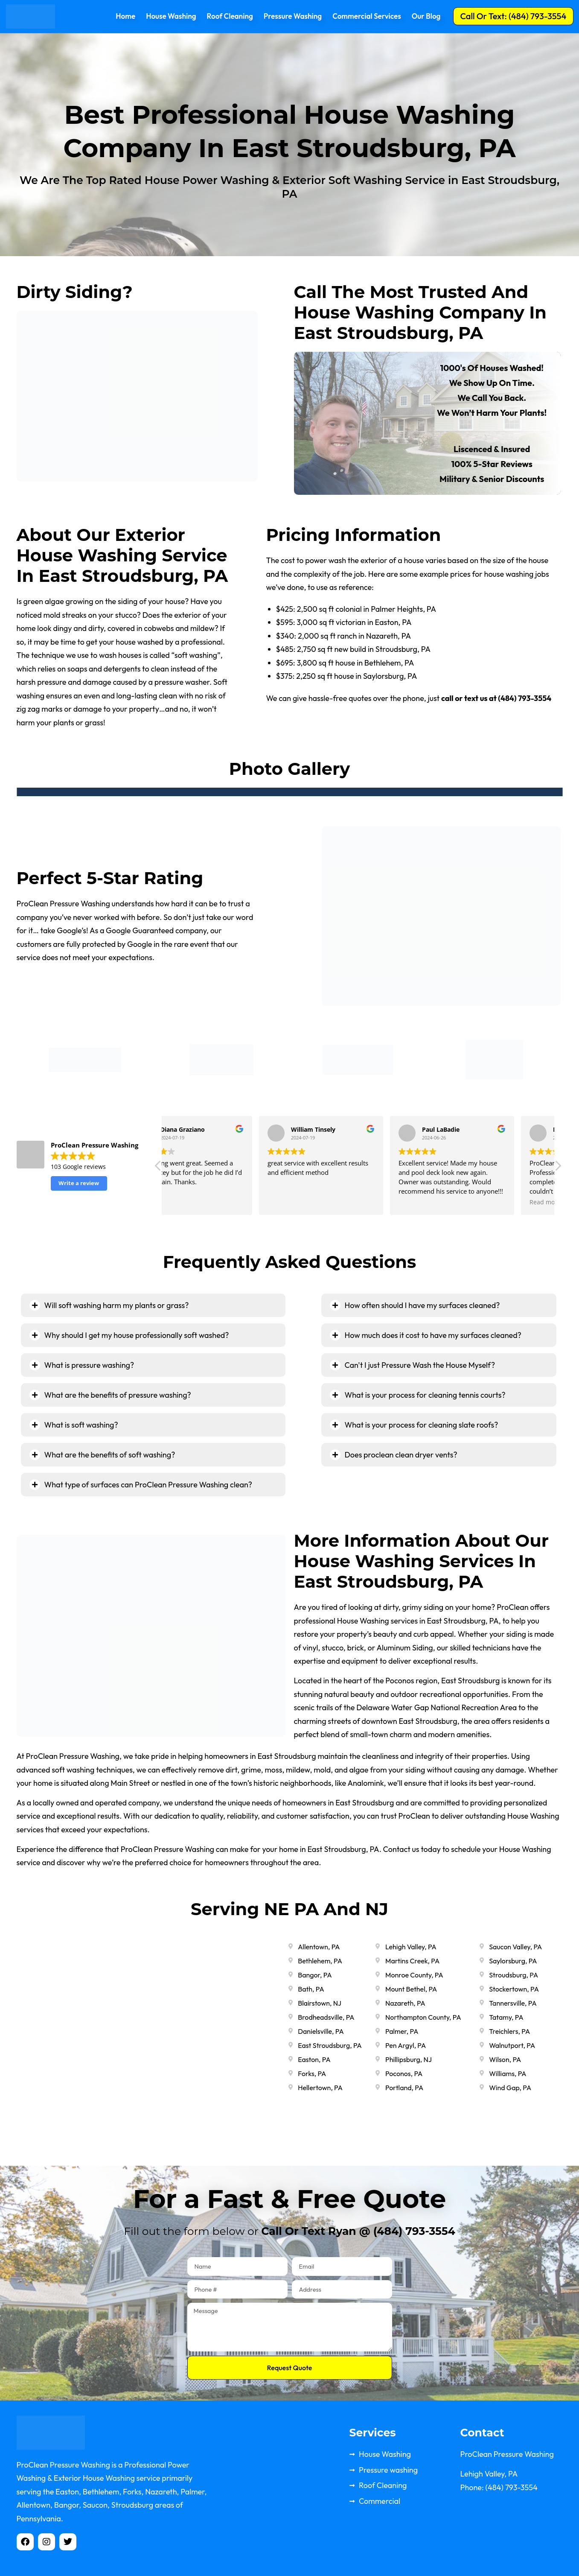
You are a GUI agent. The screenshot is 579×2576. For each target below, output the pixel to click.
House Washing (171, 16)
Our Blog (426, 16)
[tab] (153, 1305)
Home (125, 16)
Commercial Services (366, 16)
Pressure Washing (293, 16)
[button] (513, 16)
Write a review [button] (78, 1183)
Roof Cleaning (230, 16)
